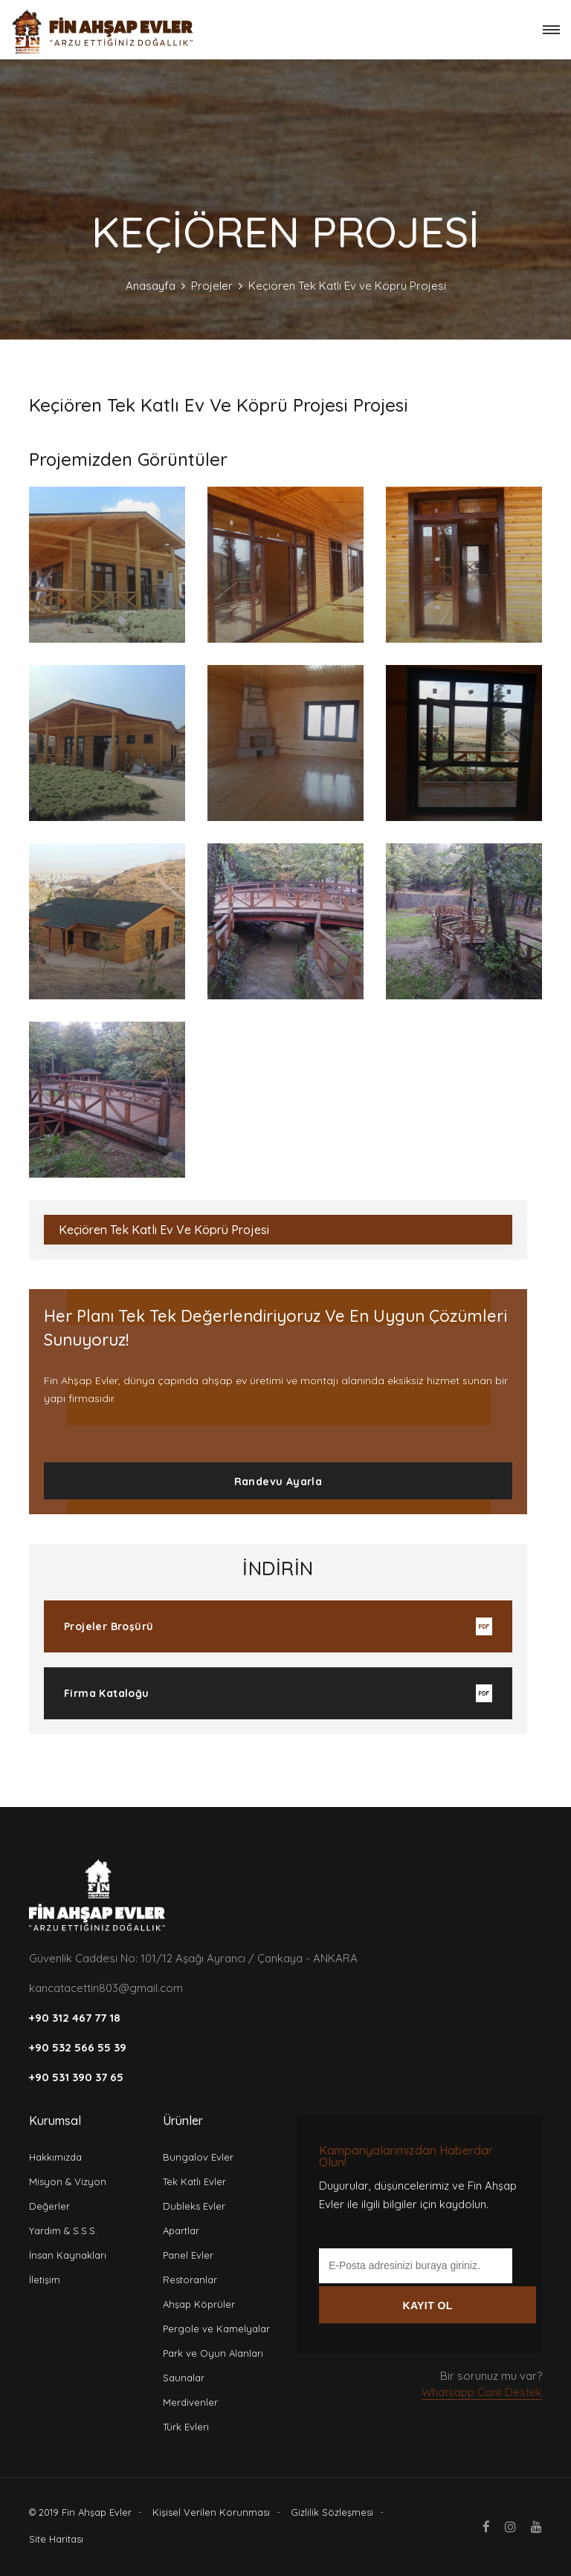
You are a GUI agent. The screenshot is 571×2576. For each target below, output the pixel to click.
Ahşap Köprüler (199, 2304)
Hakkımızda (55, 2157)
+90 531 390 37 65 (76, 2077)
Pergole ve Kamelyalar (216, 2329)
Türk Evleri (186, 2427)
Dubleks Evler (194, 2206)
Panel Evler (188, 2255)
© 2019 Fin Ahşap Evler (80, 2512)
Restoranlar (190, 2279)
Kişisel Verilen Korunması (211, 2512)
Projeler (212, 286)
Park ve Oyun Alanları (213, 2353)
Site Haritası (56, 2539)
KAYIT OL (427, 2305)
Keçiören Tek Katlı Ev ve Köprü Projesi (164, 1229)
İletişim (44, 2279)
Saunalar (183, 2378)
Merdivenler (190, 2402)
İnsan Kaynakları (67, 2255)
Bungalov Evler (198, 2157)
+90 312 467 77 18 (74, 2018)
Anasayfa (150, 286)
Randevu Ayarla (278, 1481)
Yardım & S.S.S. (63, 2230)
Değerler (49, 2206)
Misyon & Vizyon (67, 2181)
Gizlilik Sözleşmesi (332, 2512)
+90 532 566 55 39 (77, 2047)
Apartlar (181, 2230)
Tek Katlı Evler (194, 2181)
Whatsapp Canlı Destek (482, 2392)
